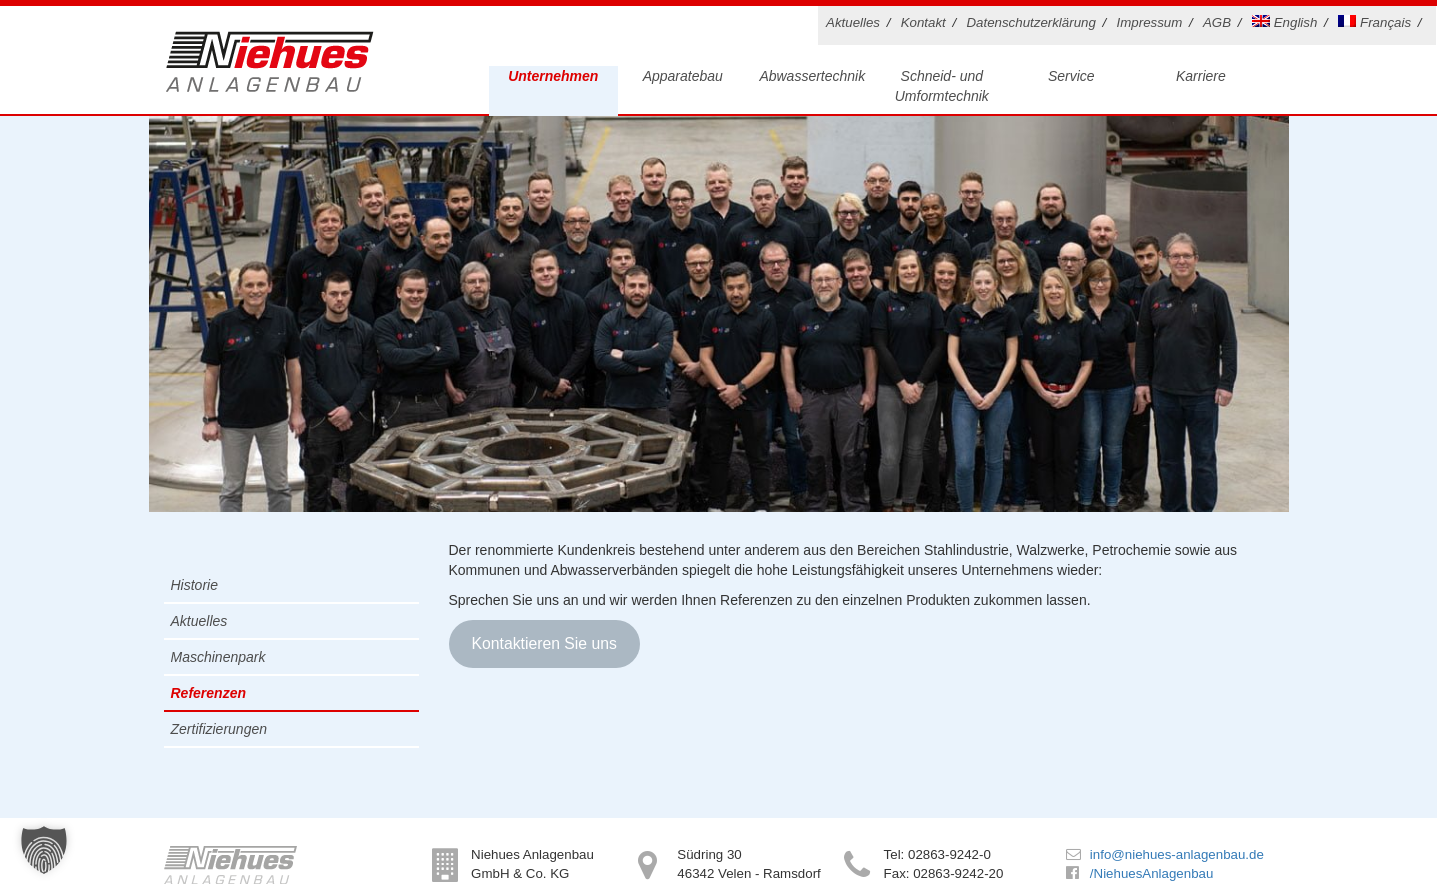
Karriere (1201, 76)
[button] (44, 850)
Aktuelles (853, 22)
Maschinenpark (218, 657)
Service (1071, 76)
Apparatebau (683, 76)
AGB (1217, 22)
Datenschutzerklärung (1030, 22)
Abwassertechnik (812, 76)
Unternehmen (553, 76)
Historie (194, 585)
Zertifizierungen (219, 729)
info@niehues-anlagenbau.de (1177, 854)
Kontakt (923, 22)
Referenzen (208, 693)
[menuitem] (1288, 25)
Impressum (1150, 22)
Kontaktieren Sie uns (543, 643)
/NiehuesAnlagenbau (1151, 873)
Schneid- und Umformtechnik (942, 86)
